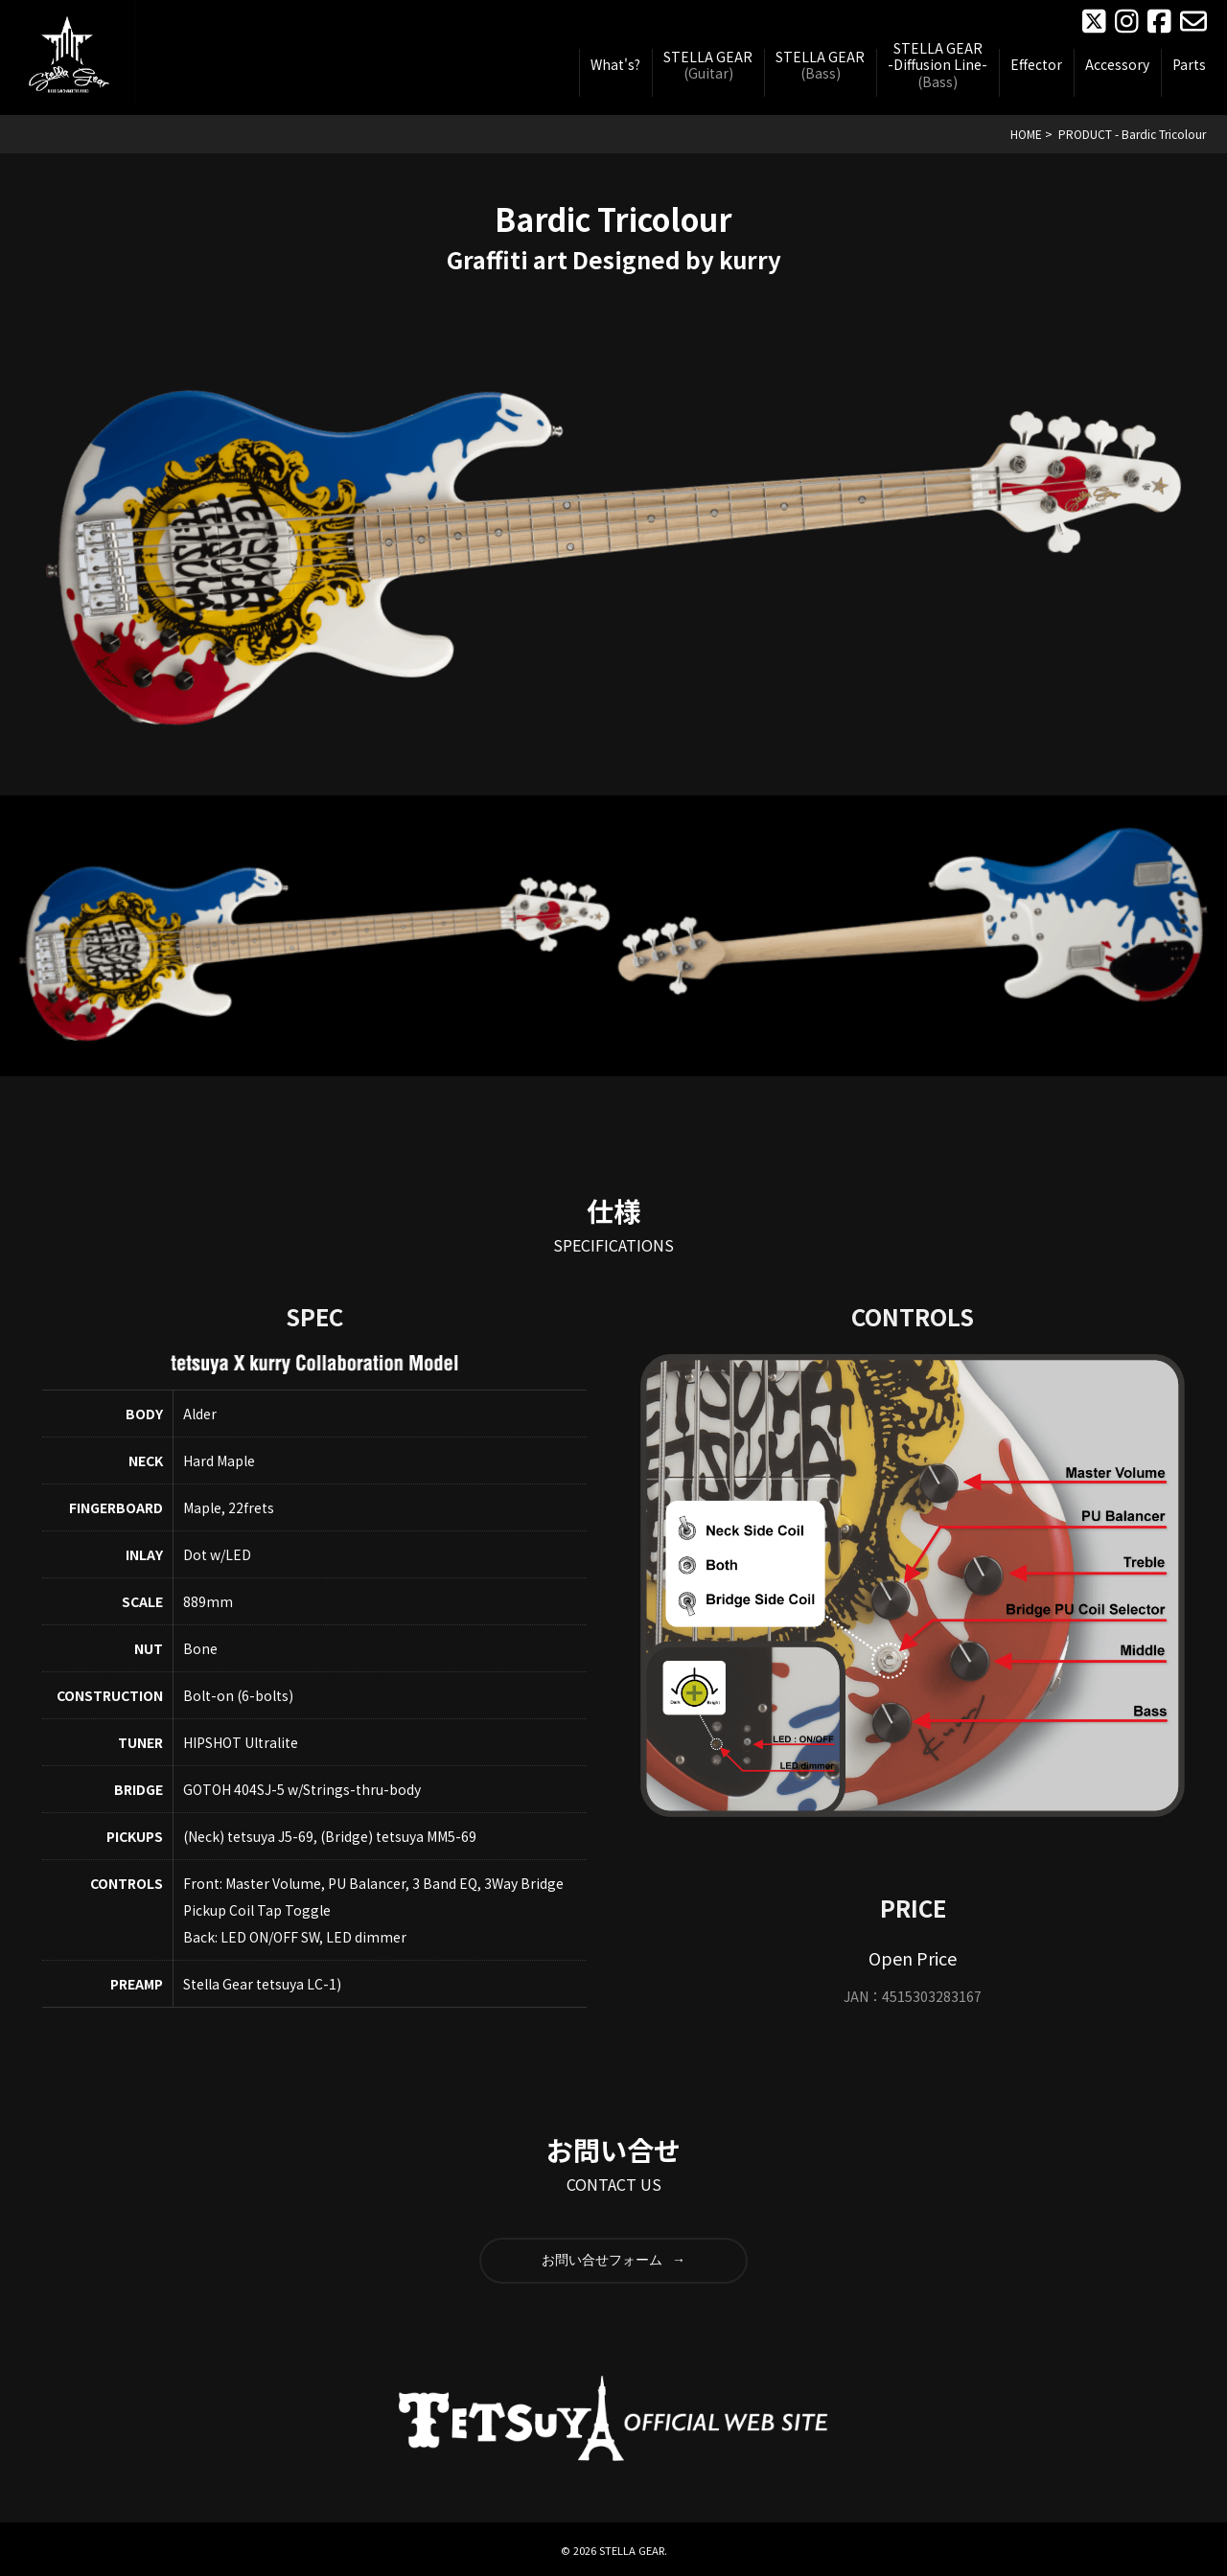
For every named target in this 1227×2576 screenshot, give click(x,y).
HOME (1026, 134)
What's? (615, 65)
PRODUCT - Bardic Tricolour (1132, 134)
